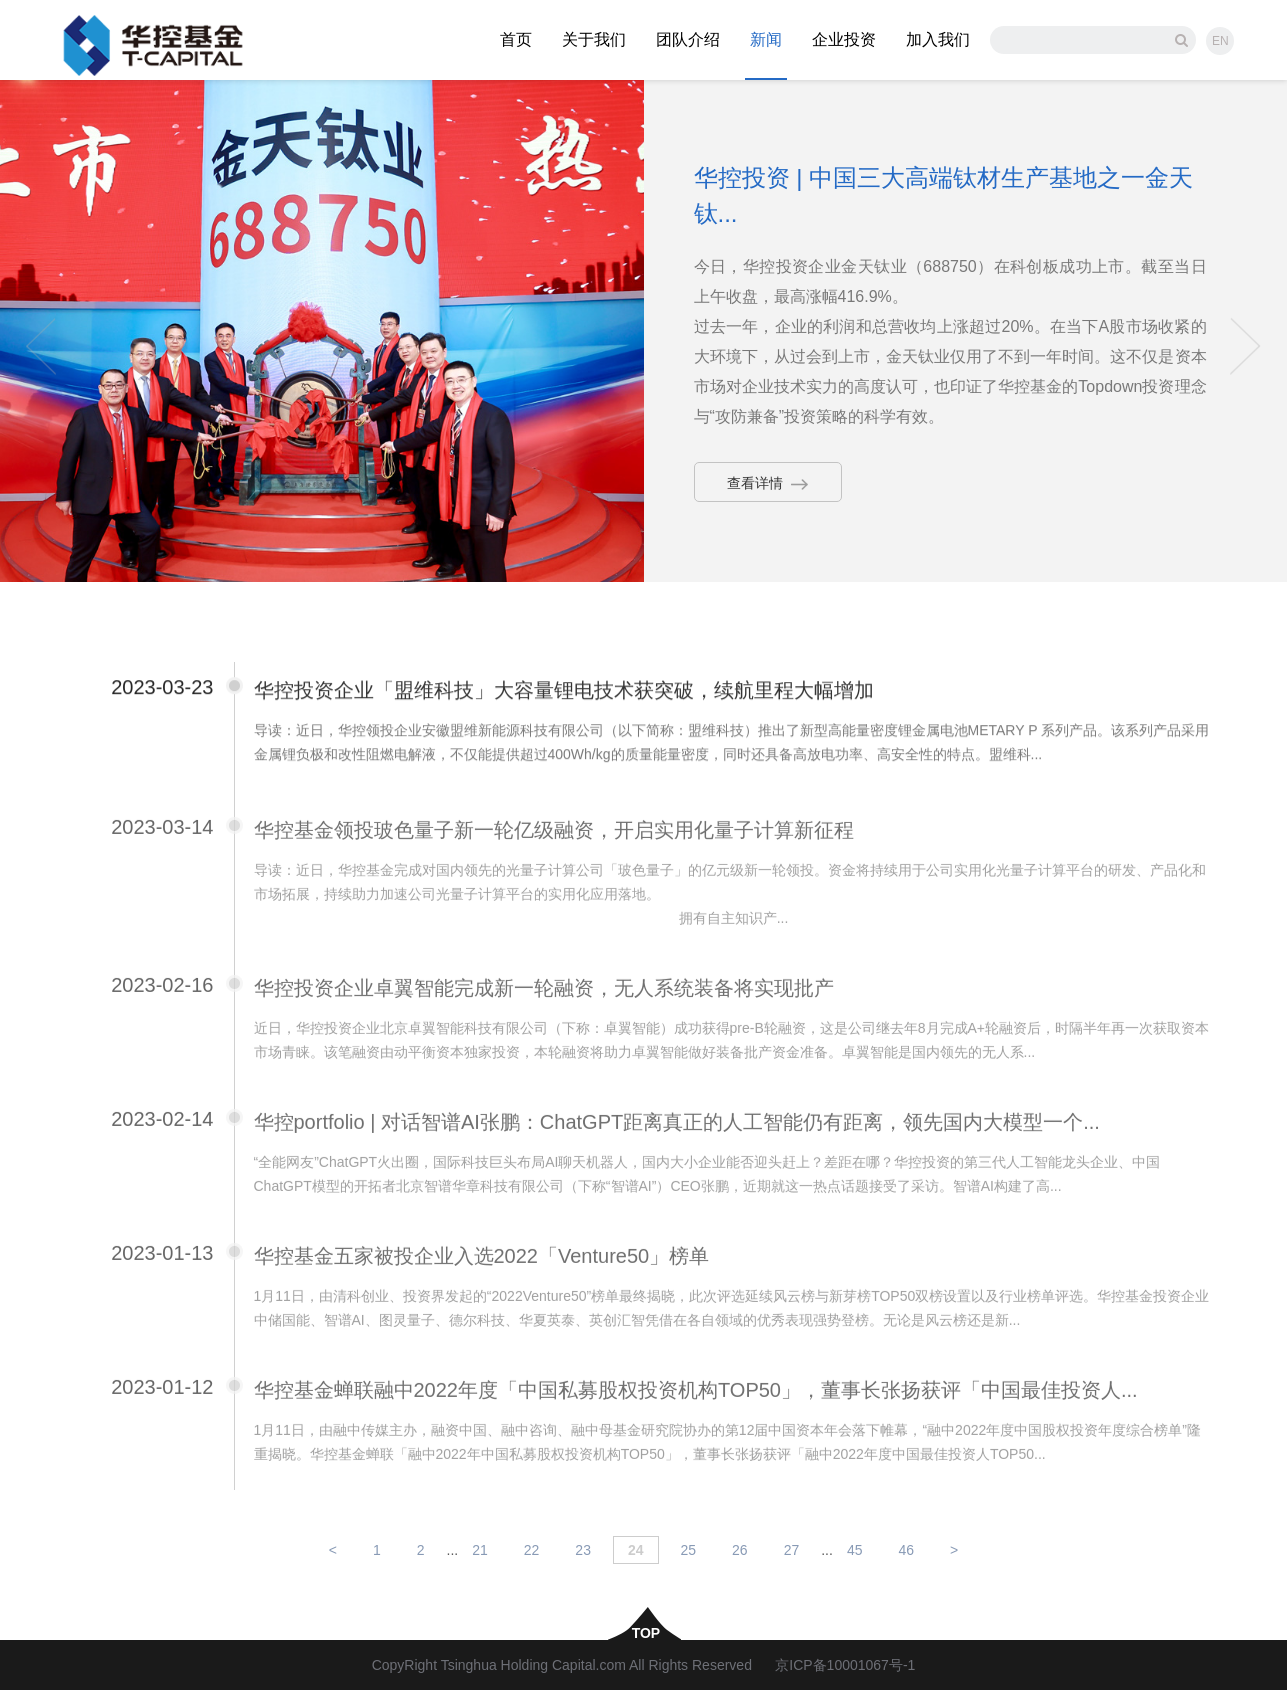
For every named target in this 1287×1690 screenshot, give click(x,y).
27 (792, 1550)
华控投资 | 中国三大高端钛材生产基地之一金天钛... (944, 195)
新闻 (766, 39)
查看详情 (768, 483)
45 (855, 1550)
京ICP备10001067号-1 (845, 1665)
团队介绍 (688, 39)
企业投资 (844, 39)
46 (906, 1550)
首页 (516, 39)
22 (532, 1550)
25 (689, 1550)
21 (480, 1550)
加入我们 (938, 39)
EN (1220, 41)
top (644, 1632)
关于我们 (594, 39)
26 (740, 1550)
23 (583, 1550)
